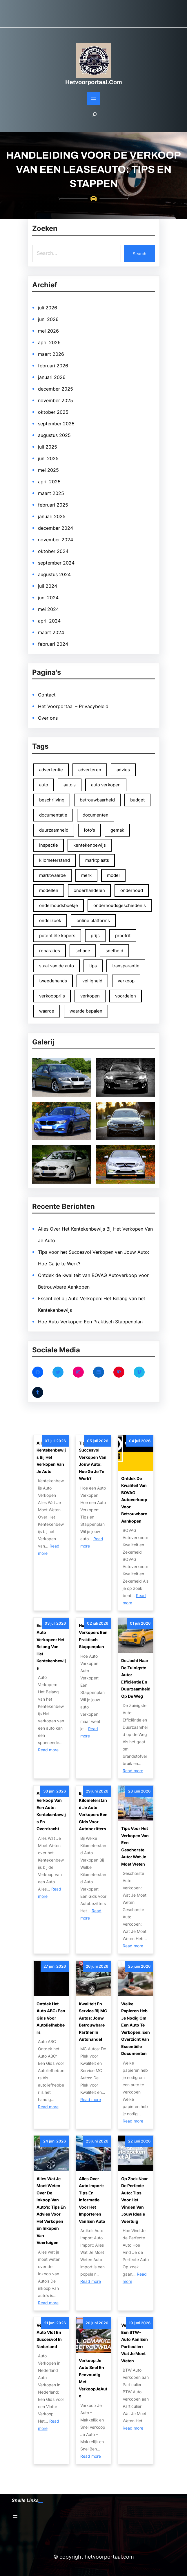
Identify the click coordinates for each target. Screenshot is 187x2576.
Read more (48, 1749)
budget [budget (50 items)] (137, 800)
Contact (47, 695)
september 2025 (56, 424)
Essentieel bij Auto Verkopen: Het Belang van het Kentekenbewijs (51, 1646)
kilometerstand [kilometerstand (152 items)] (54, 860)
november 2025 (55, 400)
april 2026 (49, 342)
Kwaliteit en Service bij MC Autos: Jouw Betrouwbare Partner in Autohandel (93, 2021)
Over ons (48, 718)
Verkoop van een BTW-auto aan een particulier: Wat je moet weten (134, 2343)
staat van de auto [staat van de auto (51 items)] (56, 965)
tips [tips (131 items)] (93, 965)
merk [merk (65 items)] (86, 875)
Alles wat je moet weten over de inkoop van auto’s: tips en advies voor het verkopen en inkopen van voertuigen (51, 2210)
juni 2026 (48, 319)
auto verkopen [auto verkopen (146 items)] (106, 785)
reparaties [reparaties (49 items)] (49, 950)
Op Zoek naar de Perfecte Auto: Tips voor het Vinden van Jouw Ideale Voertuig (134, 2200)
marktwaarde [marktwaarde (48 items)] (52, 875)
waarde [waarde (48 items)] (46, 1011)
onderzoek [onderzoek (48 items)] (50, 920)
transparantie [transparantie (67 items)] (125, 965)
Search (139, 253)
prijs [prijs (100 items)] (95, 935)
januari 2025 (52, 516)
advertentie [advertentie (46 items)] (51, 769)
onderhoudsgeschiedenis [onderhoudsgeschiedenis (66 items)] (119, 905)
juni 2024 (48, 598)
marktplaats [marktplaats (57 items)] (97, 860)
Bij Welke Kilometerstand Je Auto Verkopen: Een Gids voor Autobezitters (93, 1811)
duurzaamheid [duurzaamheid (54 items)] (53, 830)
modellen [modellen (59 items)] (48, 890)
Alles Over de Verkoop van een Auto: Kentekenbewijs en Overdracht (51, 1811)
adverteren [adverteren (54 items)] (89, 769)
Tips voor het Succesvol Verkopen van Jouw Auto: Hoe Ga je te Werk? (92, 1461)
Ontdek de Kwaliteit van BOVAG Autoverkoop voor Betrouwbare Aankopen (134, 1499)
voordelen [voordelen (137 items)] (125, 996)
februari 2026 (53, 366)
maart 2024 (51, 632)
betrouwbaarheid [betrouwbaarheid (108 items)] (97, 800)
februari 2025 (53, 505)
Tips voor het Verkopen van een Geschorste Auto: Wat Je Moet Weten (135, 1846)
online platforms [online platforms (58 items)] (93, 920)
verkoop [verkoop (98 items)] (126, 981)
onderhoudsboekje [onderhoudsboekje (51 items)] (58, 905)
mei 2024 (48, 609)
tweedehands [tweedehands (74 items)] (53, 981)
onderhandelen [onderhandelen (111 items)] (89, 890)
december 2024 (55, 528)
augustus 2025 (54, 435)
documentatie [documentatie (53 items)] (53, 815)
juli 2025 (47, 447)
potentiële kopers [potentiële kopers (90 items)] (57, 935)
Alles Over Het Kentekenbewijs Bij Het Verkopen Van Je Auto (51, 1457)
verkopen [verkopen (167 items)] (90, 996)
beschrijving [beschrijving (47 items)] (51, 800)
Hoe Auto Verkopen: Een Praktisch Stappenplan (90, 1322)
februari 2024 (53, 644)
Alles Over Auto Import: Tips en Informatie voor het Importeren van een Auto (92, 2200)
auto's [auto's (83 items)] (69, 785)
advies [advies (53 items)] (123, 769)
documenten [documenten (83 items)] (95, 815)
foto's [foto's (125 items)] (89, 830)
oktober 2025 (53, 412)
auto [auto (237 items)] (43, 785)
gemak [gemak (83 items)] (117, 830)
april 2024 (49, 621)
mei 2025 (48, 470)
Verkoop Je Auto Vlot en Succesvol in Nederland (49, 2336)
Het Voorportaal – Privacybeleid (73, 706)
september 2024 (56, 563)
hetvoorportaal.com (93, 82)
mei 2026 (48, 331)
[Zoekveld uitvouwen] (94, 116)
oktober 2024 (53, 551)
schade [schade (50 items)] (82, 950)
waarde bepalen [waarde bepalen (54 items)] (86, 1011)
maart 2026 (51, 354)
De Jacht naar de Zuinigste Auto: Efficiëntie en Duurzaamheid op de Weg (135, 1678)
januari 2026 (52, 377)
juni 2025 (48, 458)
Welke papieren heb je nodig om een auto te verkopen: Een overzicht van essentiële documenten (135, 2028)
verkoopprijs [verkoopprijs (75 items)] (52, 996)
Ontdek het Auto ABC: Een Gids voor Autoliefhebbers (51, 2018)
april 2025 (49, 482)
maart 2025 (51, 493)
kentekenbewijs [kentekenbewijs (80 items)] (89, 845)
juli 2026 (47, 308)
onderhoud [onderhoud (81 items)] (131, 890)
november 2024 (55, 540)
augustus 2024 (54, 574)
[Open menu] (93, 98)
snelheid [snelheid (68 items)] (114, 950)
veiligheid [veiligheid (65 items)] (92, 981)
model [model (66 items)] (113, 875)
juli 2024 (47, 586)
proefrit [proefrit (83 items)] (122, 935)
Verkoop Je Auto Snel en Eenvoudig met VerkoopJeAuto (93, 2378)
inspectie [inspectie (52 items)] (48, 845)
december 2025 (55, 389)
